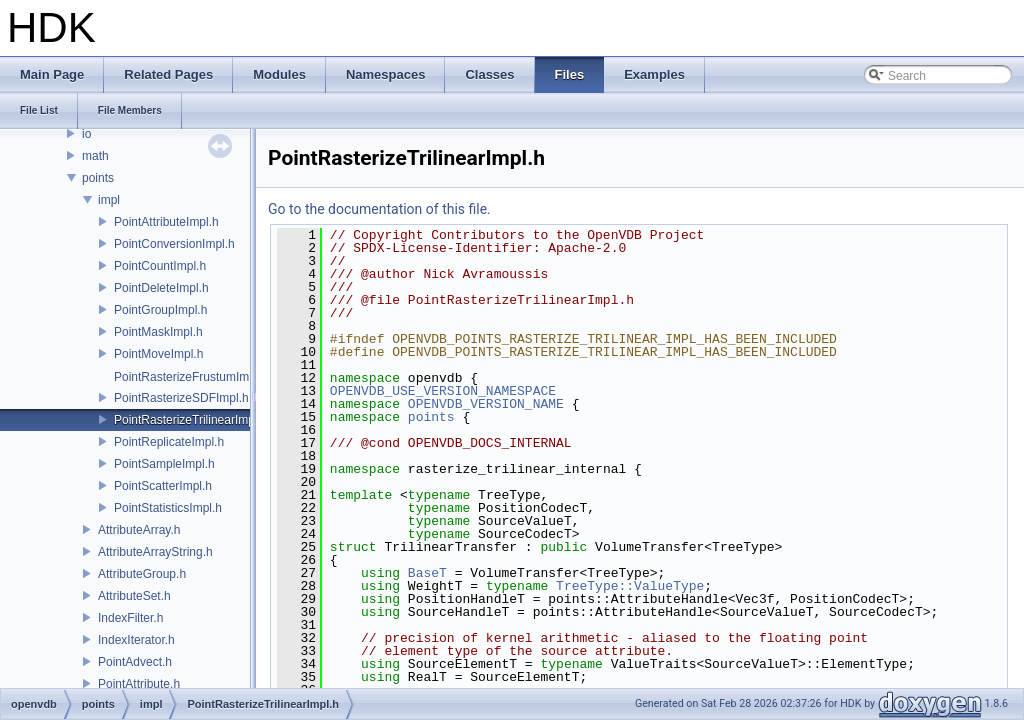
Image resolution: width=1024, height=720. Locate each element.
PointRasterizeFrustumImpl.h (191, 377)
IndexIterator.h (136, 640)
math (95, 156)
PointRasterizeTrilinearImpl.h (191, 420)
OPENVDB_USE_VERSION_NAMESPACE (443, 391)
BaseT (427, 573)
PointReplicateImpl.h (169, 442)
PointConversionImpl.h (174, 244)
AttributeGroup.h (142, 574)
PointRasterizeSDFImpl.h (181, 398)
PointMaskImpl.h (158, 332)
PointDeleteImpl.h (161, 288)
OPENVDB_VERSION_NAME (486, 404)
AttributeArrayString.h (155, 552)
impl (109, 200)
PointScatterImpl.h (163, 486)
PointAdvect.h (135, 662)
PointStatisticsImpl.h (168, 508)
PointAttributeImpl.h (166, 222)
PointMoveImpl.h (158, 354)
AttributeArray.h (139, 530)
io (86, 134)
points (98, 178)
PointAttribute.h (139, 684)
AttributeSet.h (134, 596)
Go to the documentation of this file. (379, 209)
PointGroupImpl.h (160, 310)
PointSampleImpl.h (164, 464)
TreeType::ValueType (630, 586)
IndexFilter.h (130, 618)
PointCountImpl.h (160, 266)
